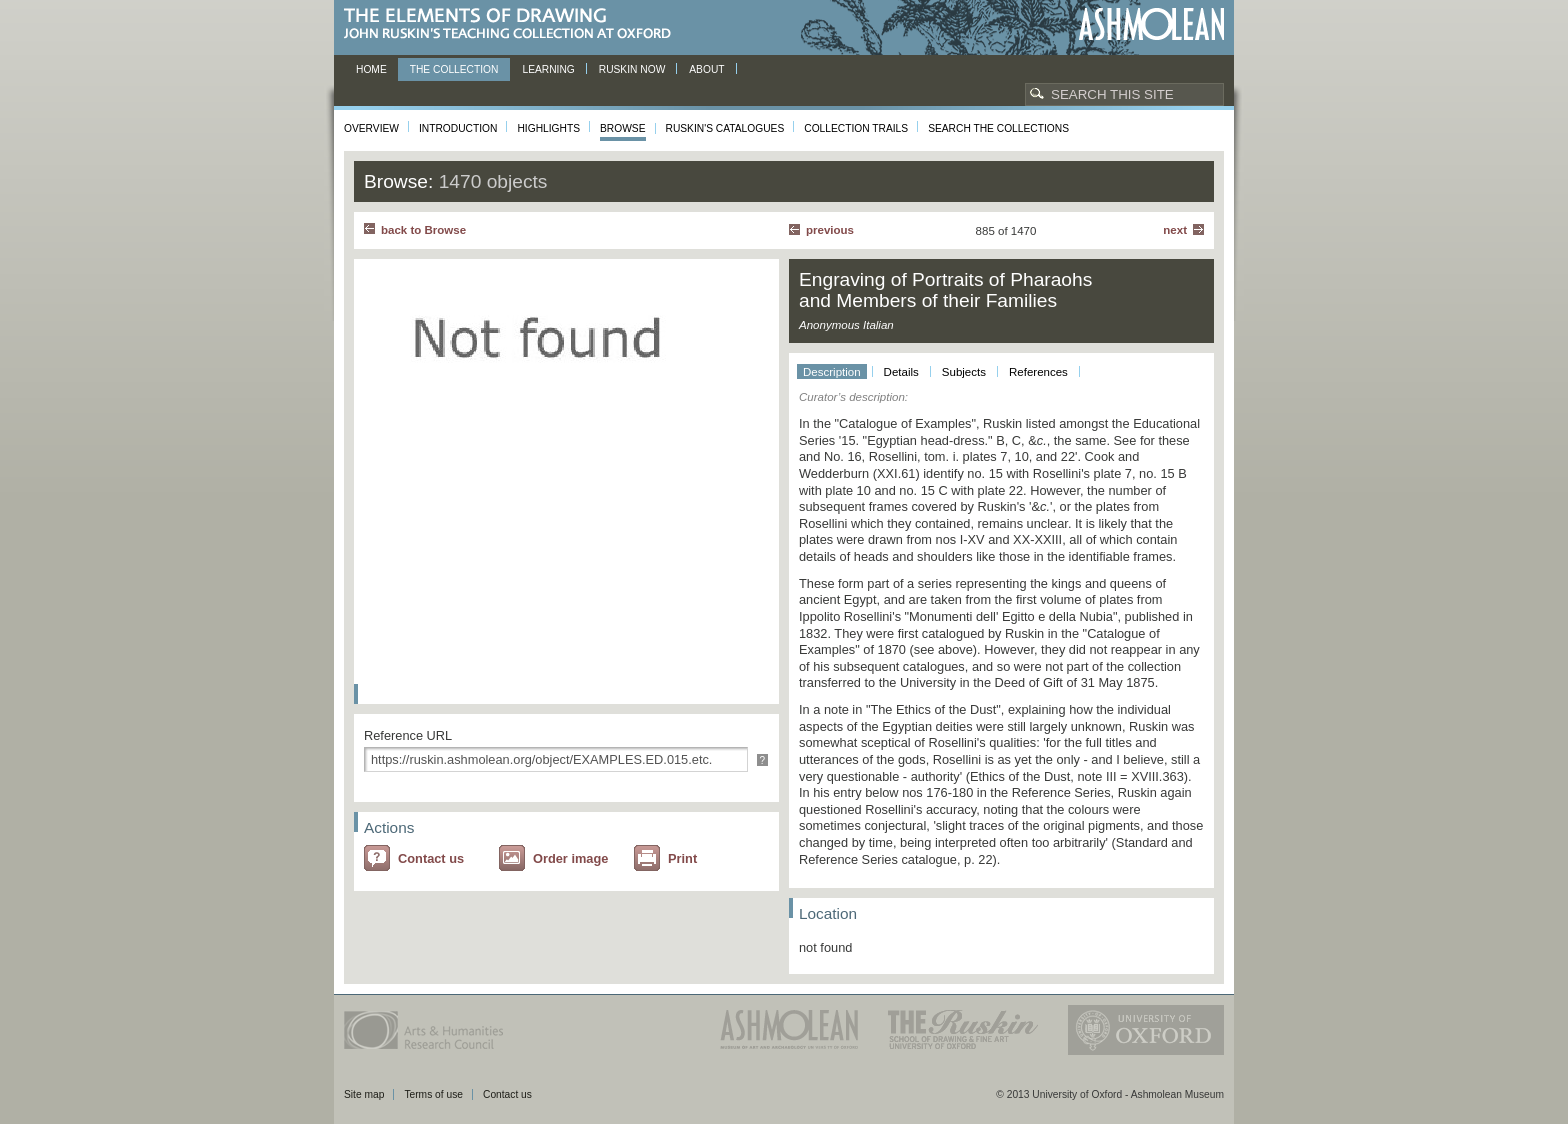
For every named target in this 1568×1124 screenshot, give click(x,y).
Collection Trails (856, 128)
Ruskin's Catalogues (725, 128)
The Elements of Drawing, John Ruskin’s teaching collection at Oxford (513, 24)
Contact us (431, 858)
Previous (830, 230)
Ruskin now (632, 69)
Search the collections (998, 128)
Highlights (548, 128)
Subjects (964, 372)
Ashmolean (1151, 24)
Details (901, 372)
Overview (371, 128)
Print (682, 858)
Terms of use (433, 1094)
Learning (548, 69)
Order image (570, 858)
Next (1175, 230)
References (1038, 372)
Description (832, 372)
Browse (623, 128)
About (706, 69)
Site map (364, 1094)
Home (371, 69)
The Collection (454, 69)
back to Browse (423, 230)
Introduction (458, 128)
